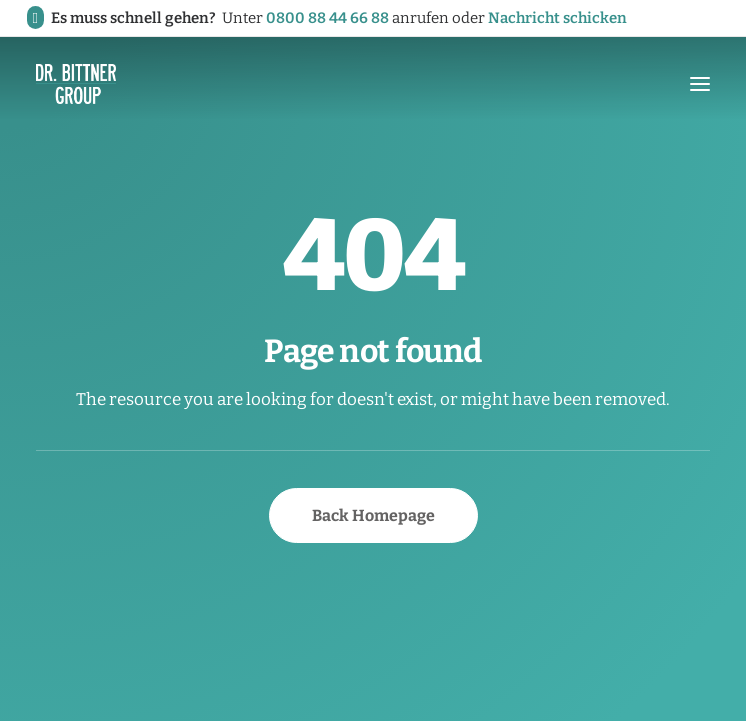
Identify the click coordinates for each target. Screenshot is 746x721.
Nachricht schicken (557, 18)
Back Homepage (373, 515)
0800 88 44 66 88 (327, 18)
